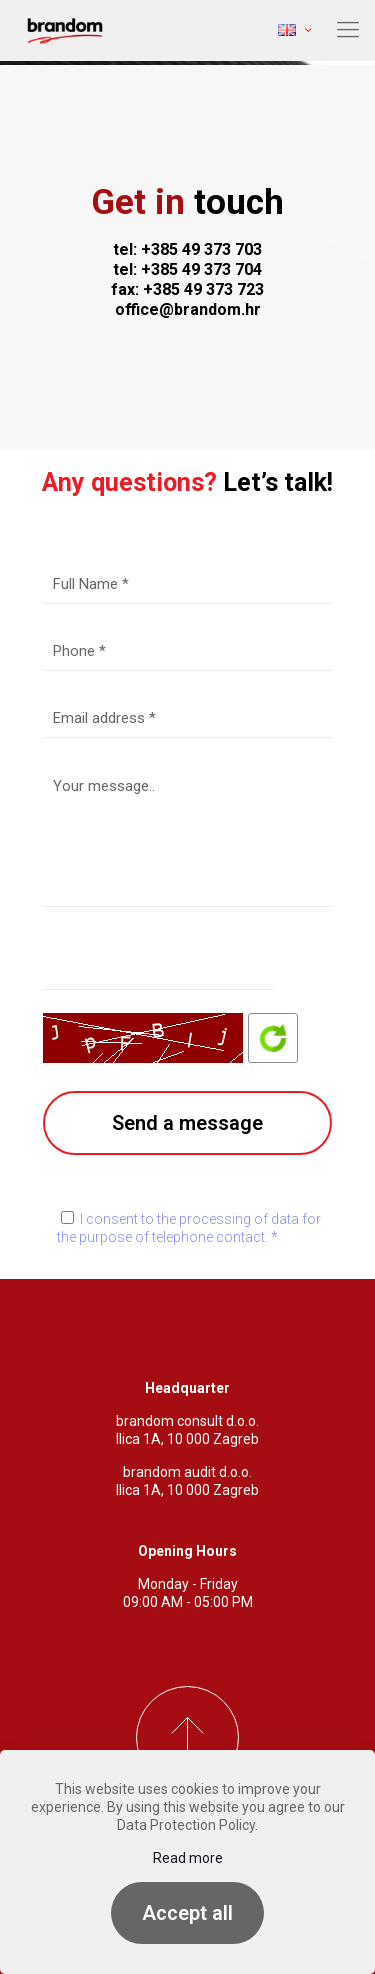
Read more (188, 1858)
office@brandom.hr (188, 309)
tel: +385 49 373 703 (187, 249)
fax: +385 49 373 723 (187, 289)
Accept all (187, 1913)
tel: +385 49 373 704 (187, 269)
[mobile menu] (348, 30)
